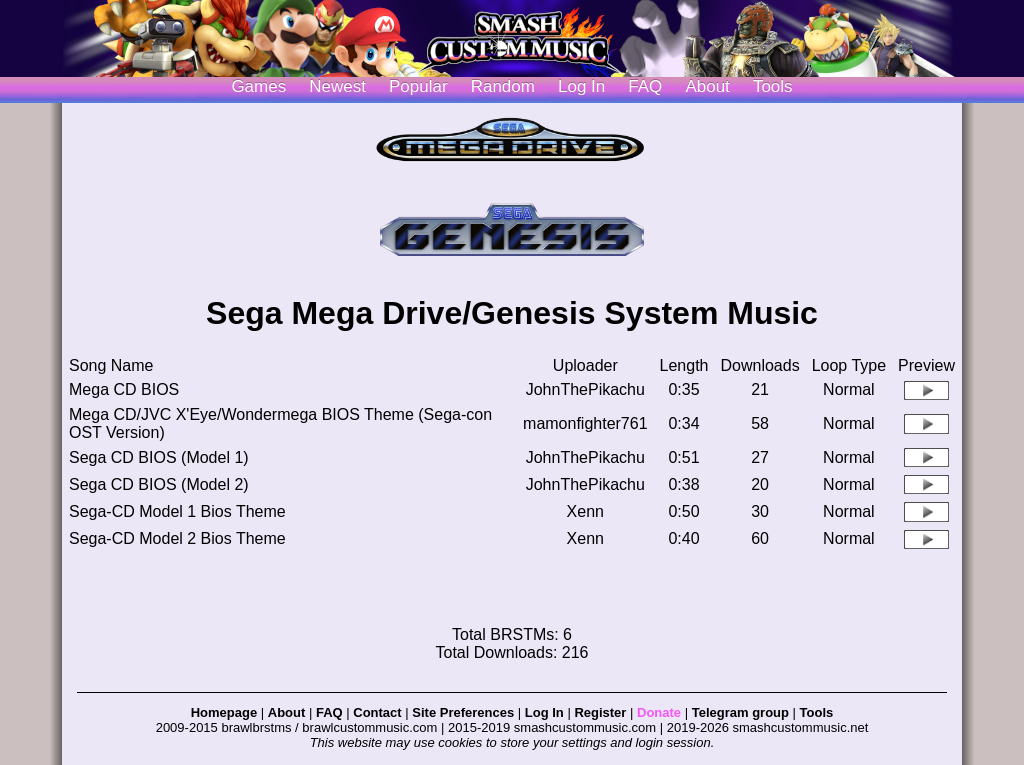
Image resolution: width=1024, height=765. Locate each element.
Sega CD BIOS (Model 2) (159, 484)
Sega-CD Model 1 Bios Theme (177, 511)
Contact (377, 712)
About (707, 86)
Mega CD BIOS (124, 389)
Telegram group (740, 712)
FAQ (645, 86)
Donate (659, 712)
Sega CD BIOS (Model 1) (159, 457)
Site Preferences (463, 712)
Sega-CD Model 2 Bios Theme (177, 538)
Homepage (224, 712)
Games (258, 86)
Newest (337, 86)
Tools (773, 86)
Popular (418, 86)
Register (600, 712)
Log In (544, 712)
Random (503, 86)
